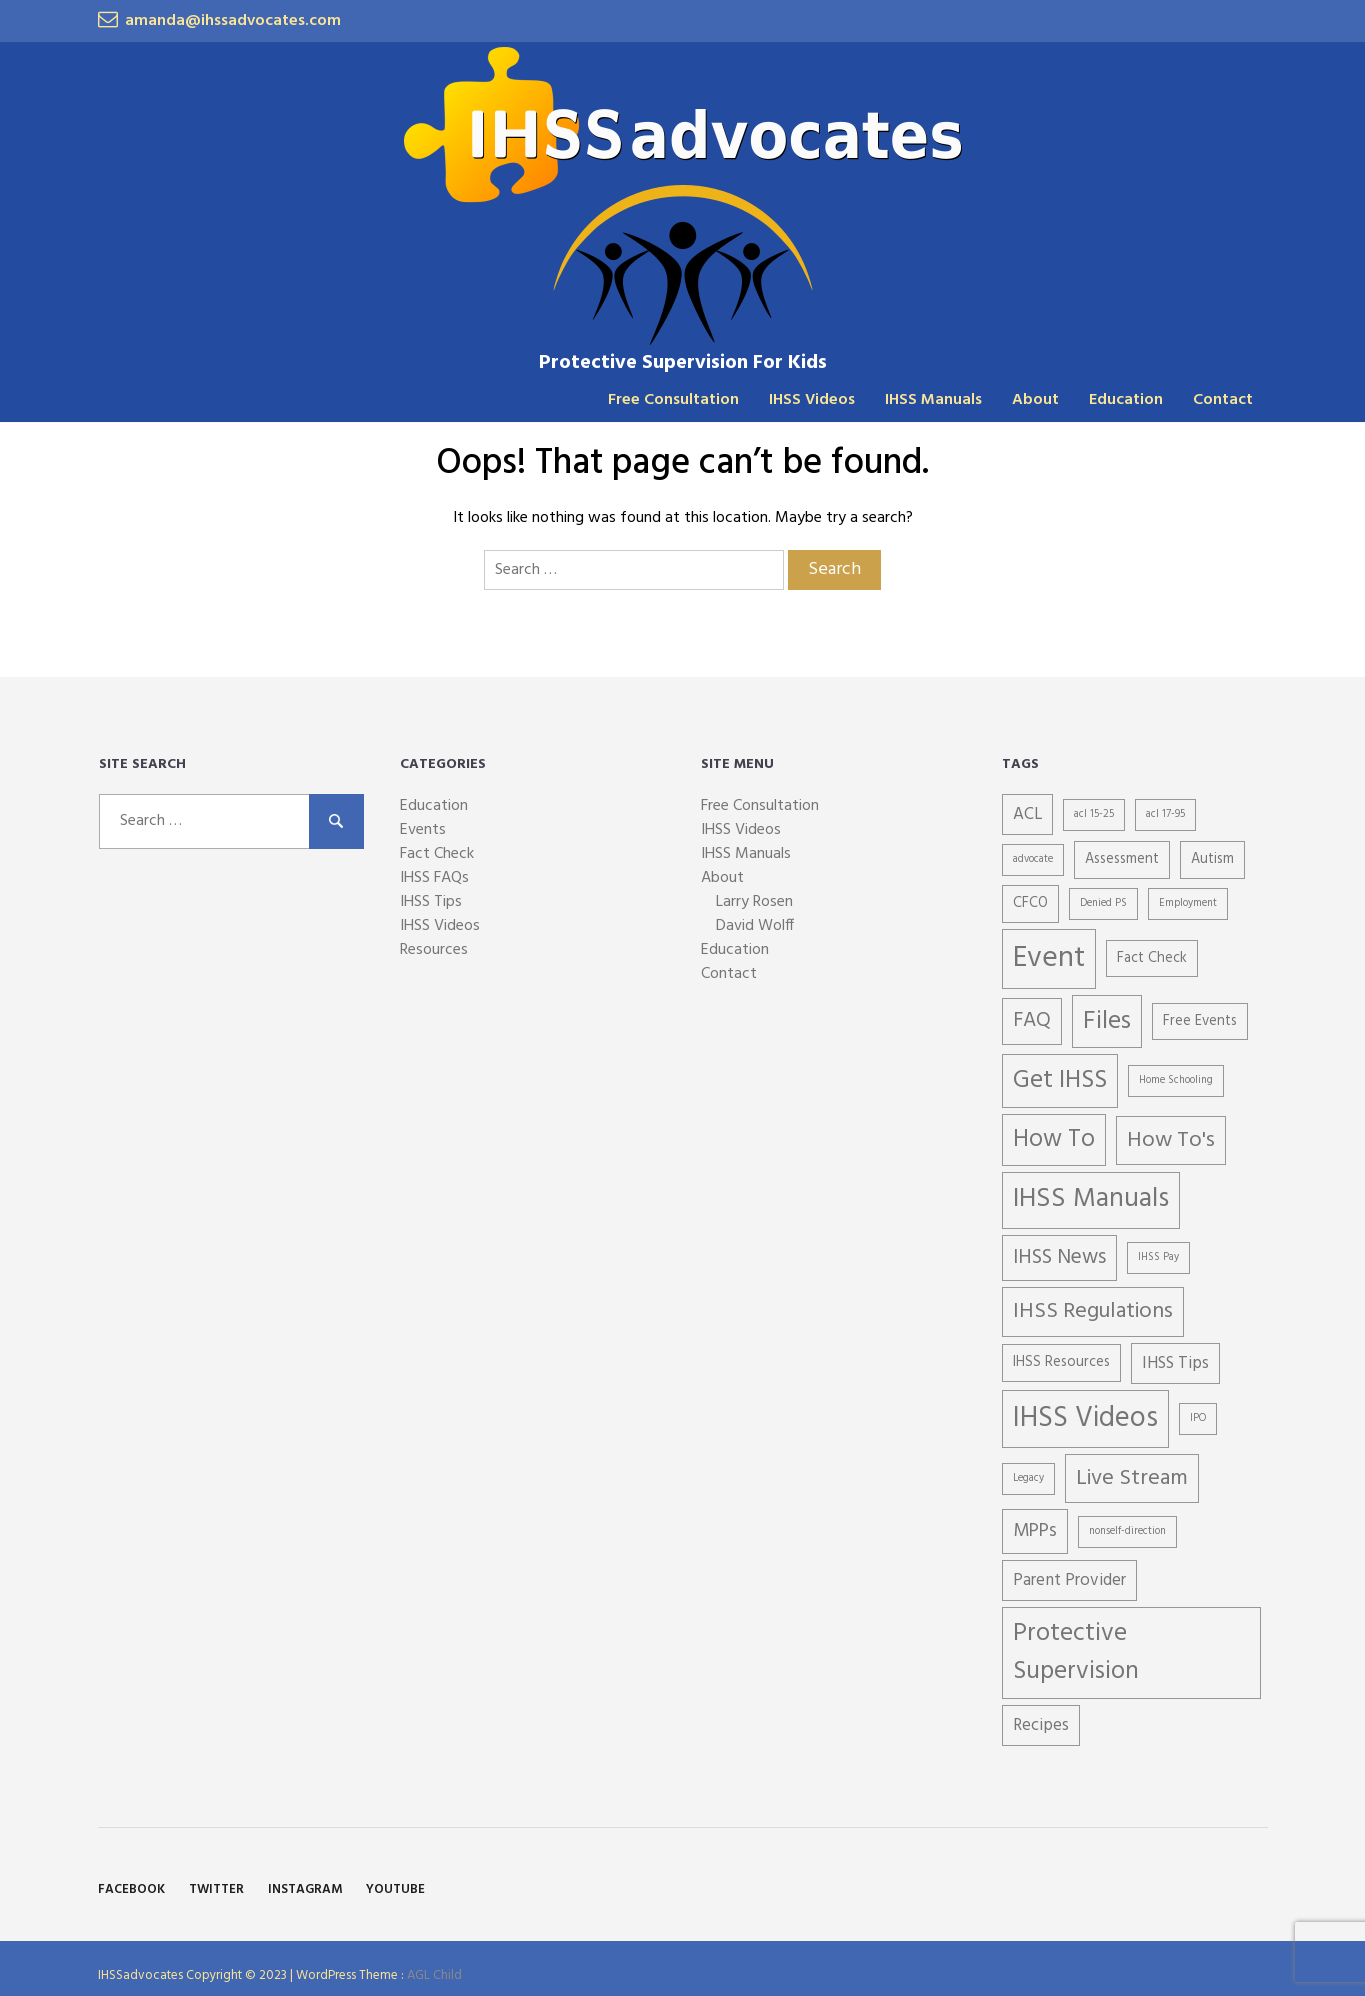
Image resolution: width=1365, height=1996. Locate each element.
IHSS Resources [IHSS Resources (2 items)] (1061, 1362)
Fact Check (437, 854)
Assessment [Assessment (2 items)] (1122, 859)
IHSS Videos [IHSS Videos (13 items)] (1085, 1418)
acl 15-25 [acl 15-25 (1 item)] (1094, 814)
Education (1126, 400)
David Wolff (755, 926)
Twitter (216, 1889)
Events (423, 830)
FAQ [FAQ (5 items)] (1032, 1020)
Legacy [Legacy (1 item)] (1028, 1478)
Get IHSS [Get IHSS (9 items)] (1060, 1080)
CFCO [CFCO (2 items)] (1030, 903)
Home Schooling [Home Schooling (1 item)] (1176, 1080)
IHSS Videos (812, 400)
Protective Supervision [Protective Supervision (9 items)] (1076, 1652)
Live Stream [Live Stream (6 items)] (1132, 1478)
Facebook (131, 1889)
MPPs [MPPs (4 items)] (1035, 1531)
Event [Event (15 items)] (1049, 958)
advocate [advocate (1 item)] (1033, 859)
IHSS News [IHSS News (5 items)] (1059, 1257)
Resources (434, 950)
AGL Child (434, 1975)
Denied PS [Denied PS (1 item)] (1103, 903)
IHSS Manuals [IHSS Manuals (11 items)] (1091, 1199)
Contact (1223, 400)
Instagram (305, 1889)
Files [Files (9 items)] (1107, 1021)
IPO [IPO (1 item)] (1198, 1418)
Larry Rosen (754, 902)
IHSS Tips (431, 902)
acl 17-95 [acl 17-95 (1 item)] (1165, 814)
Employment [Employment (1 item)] (1188, 903)
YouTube (395, 1889)
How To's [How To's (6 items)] (1171, 1140)
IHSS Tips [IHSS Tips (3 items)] (1175, 1363)
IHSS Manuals (933, 400)
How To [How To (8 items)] (1054, 1140)
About (1035, 400)
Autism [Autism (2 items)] (1212, 859)
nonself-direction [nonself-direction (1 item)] (1127, 1531)
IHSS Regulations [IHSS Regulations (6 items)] (1093, 1311)
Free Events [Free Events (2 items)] (1200, 1021)
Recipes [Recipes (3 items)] (1041, 1725)
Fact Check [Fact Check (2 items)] (1152, 958)
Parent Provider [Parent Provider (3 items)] (1069, 1580)
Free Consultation (673, 400)
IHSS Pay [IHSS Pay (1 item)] (1158, 1257)
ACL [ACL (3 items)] (1027, 814)
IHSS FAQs (434, 878)
